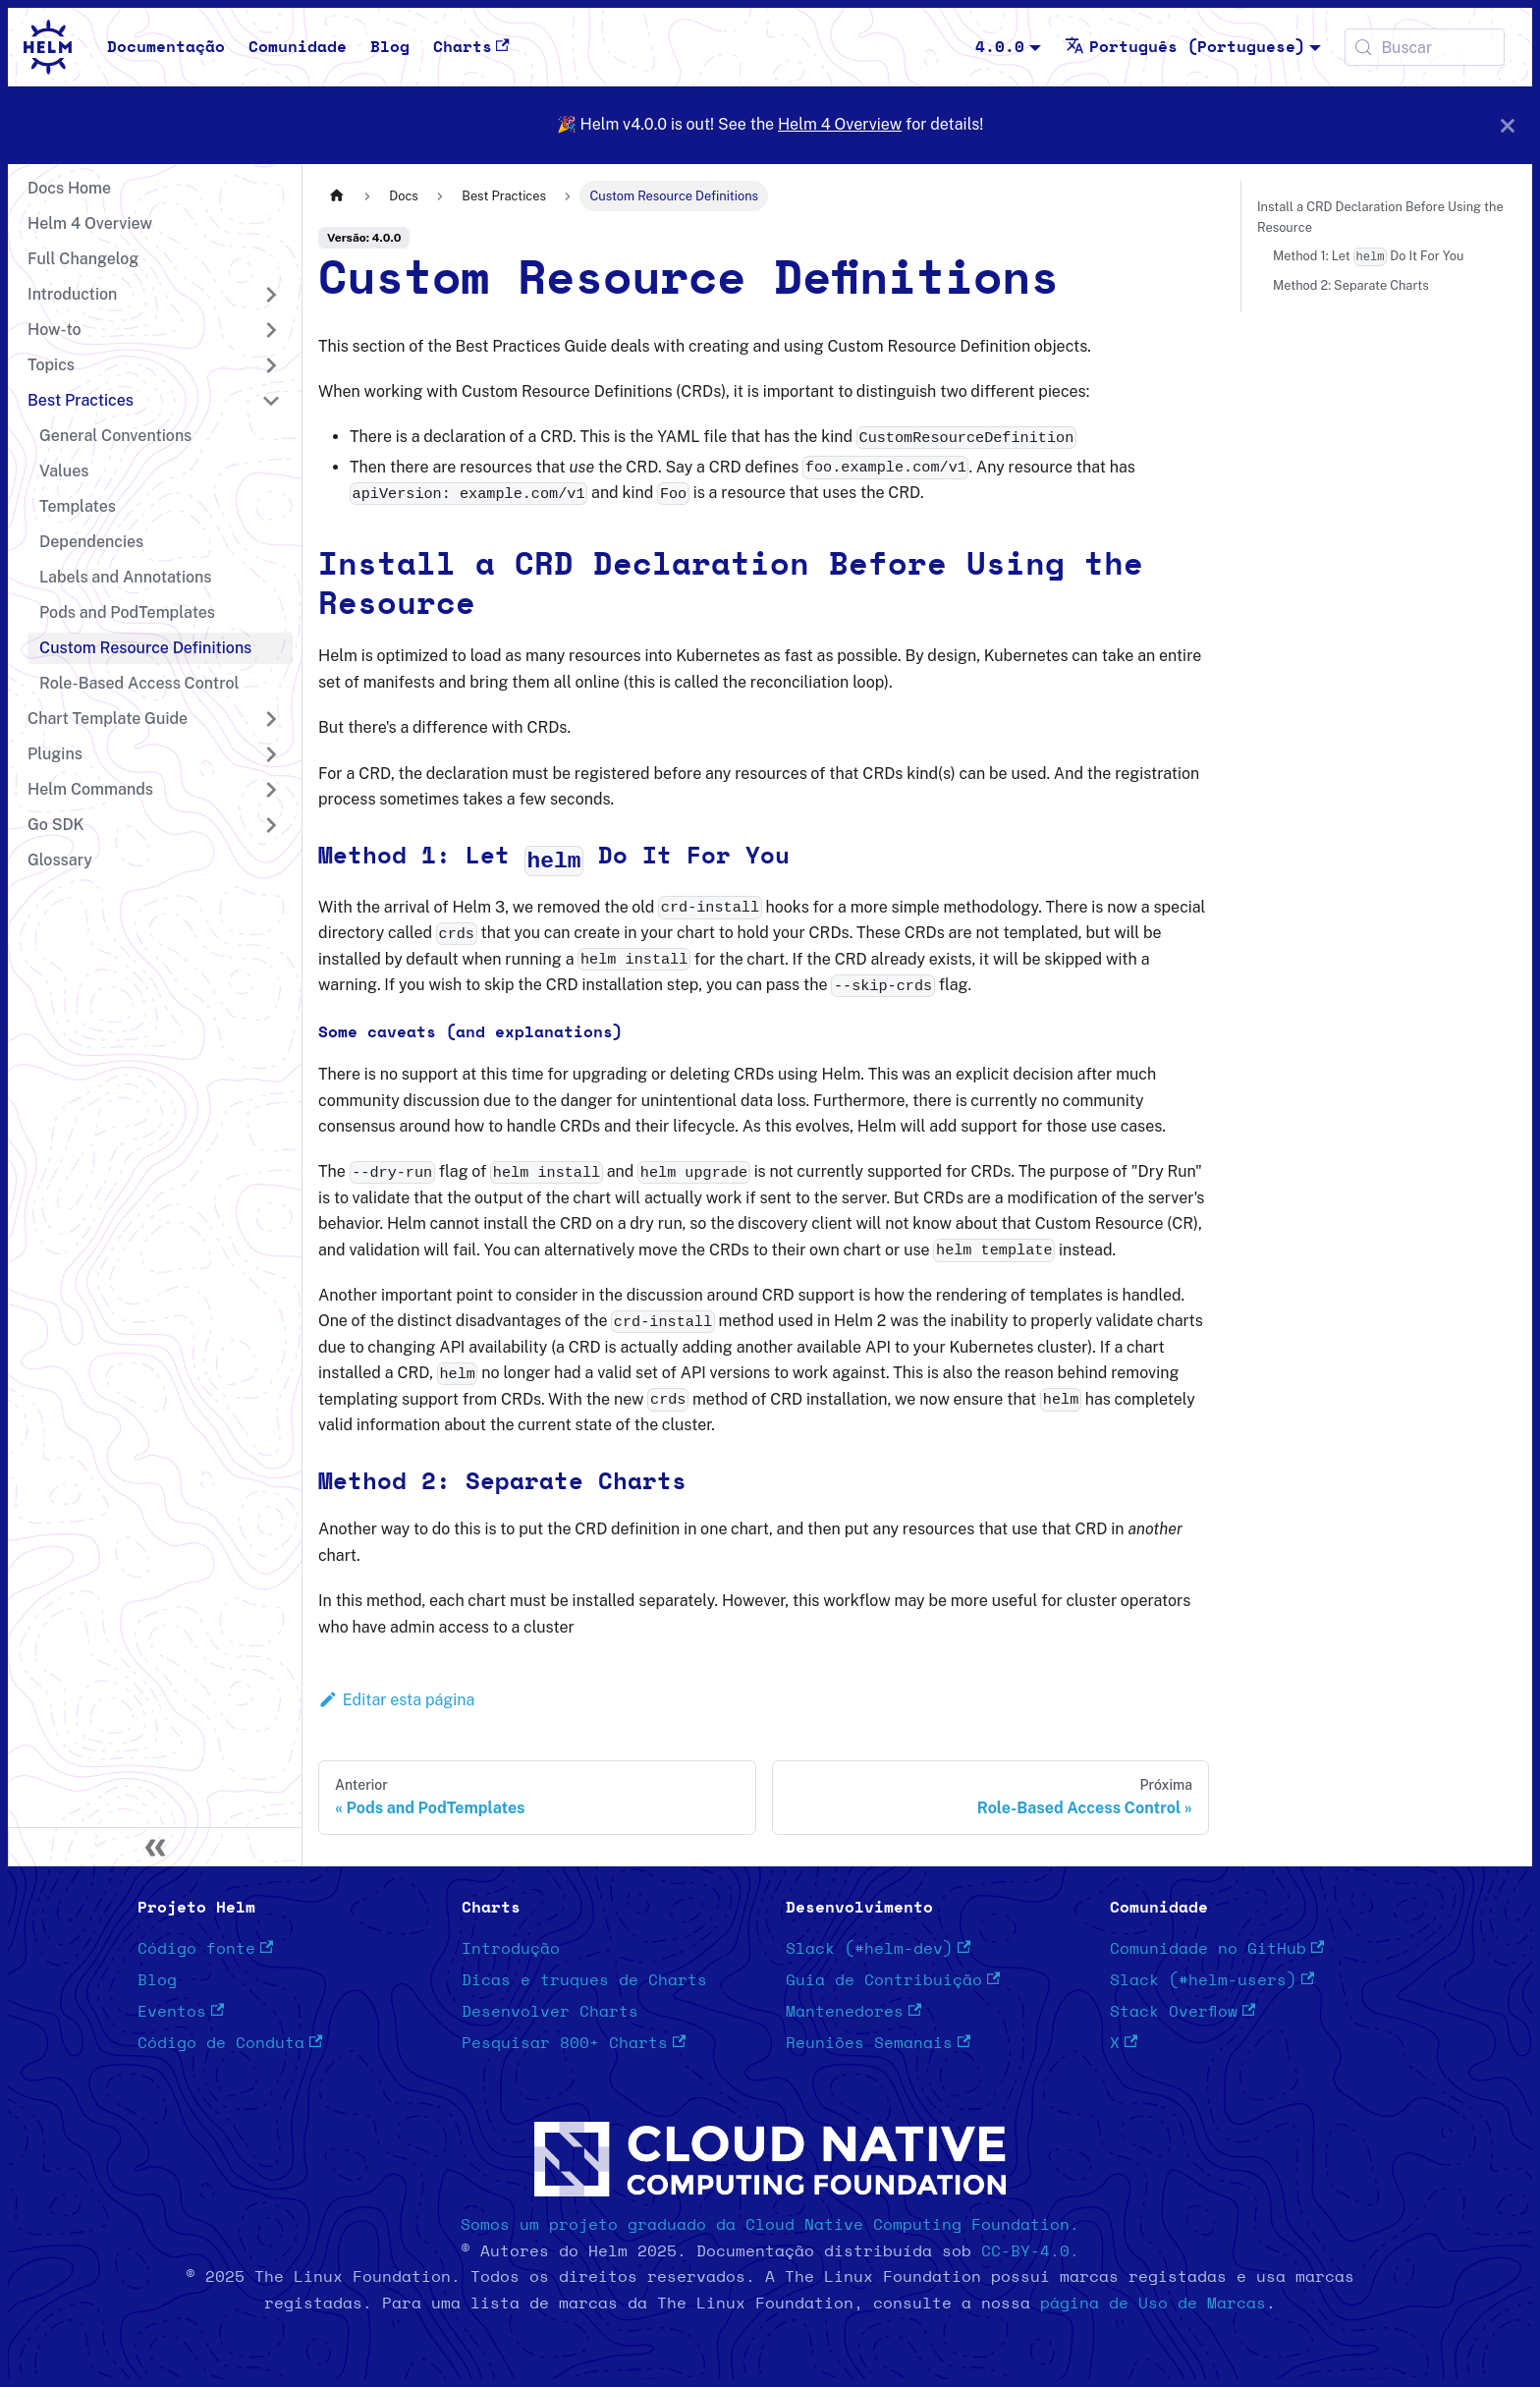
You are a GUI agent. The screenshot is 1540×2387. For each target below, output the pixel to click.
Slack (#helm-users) (1212, 1980)
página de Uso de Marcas (1153, 2303)
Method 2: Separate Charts (1351, 285)
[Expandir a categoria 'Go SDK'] (271, 825)
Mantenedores (853, 2012)
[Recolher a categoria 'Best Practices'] (271, 400)
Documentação (166, 47)
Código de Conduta (230, 2043)
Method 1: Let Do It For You (1368, 257)
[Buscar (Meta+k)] (1425, 47)
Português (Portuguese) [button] (1185, 47)
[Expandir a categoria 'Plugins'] (271, 754)
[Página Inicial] (337, 196)
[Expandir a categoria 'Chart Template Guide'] (271, 719)
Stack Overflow (1182, 2012)
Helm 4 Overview (840, 124)
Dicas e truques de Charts (584, 1980)
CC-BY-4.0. (1030, 2251)
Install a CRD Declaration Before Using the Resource (1380, 217)
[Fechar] (1507, 125)
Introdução (511, 1949)
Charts (471, 46)
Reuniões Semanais (878, 2043)
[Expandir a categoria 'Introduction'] (271, 294)
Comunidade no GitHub (1217, 1949)
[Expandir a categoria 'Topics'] (271, 365)
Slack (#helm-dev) (878, 1949)
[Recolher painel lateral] (155, 1846)
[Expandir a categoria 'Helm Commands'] (271, 789)
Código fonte (205, 1949)
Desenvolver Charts (550, 2012)
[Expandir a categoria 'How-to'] (271, 330)
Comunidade (297, 47)
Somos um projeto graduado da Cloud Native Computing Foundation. (770, 2225)
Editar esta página (396, 1700)
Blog (390, 47)
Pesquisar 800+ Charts (574, 2043)
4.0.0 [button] (999, 47)
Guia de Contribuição (893, 1980)
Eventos (181, 2012)
